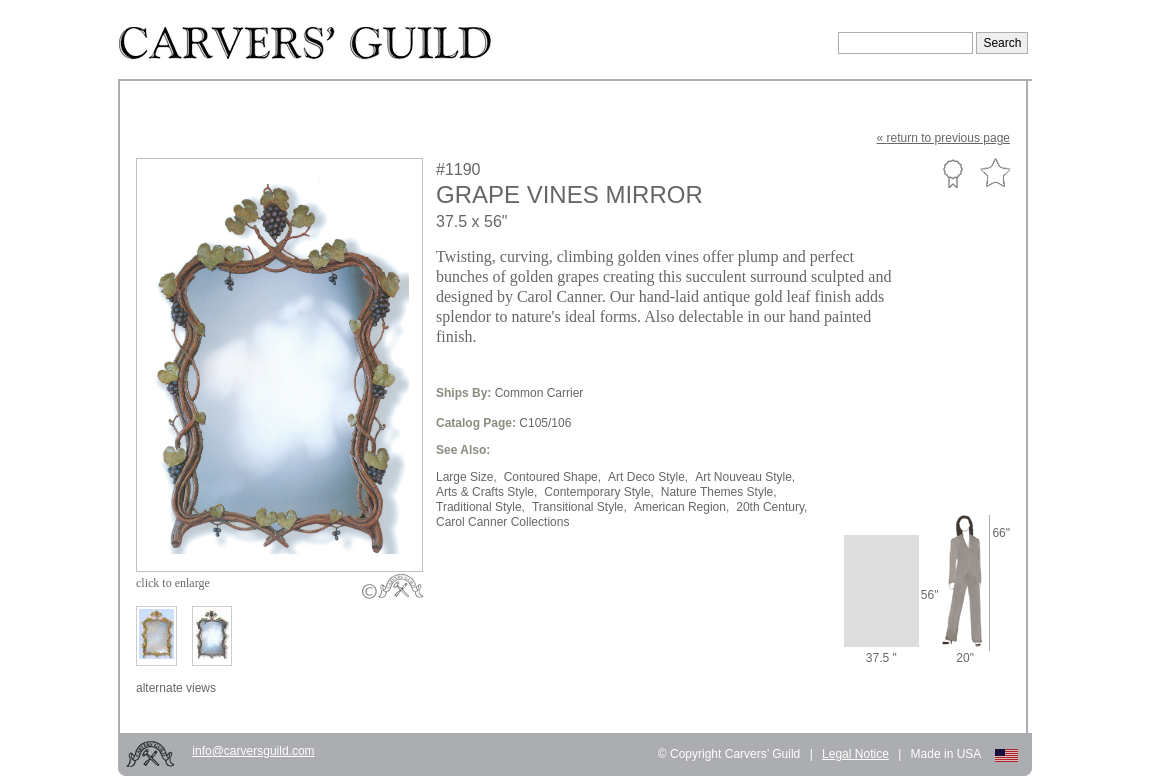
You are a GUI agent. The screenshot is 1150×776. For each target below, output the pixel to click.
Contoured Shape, (552, 477)
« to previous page (943, 138)
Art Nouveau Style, (745, 477)
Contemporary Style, (598, 492)
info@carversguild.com (253, 751)
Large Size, (466, 477)
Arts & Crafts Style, (486, 492)
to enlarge (173, 583)
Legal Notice (855, 754)
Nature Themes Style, (719, 492)
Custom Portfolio (952, 173)
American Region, (681, 507)
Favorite (995, 173)
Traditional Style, (480, 507)
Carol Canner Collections (502, 522)
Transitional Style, (579, 507)
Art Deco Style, (648, 477)
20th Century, (771, 507)
